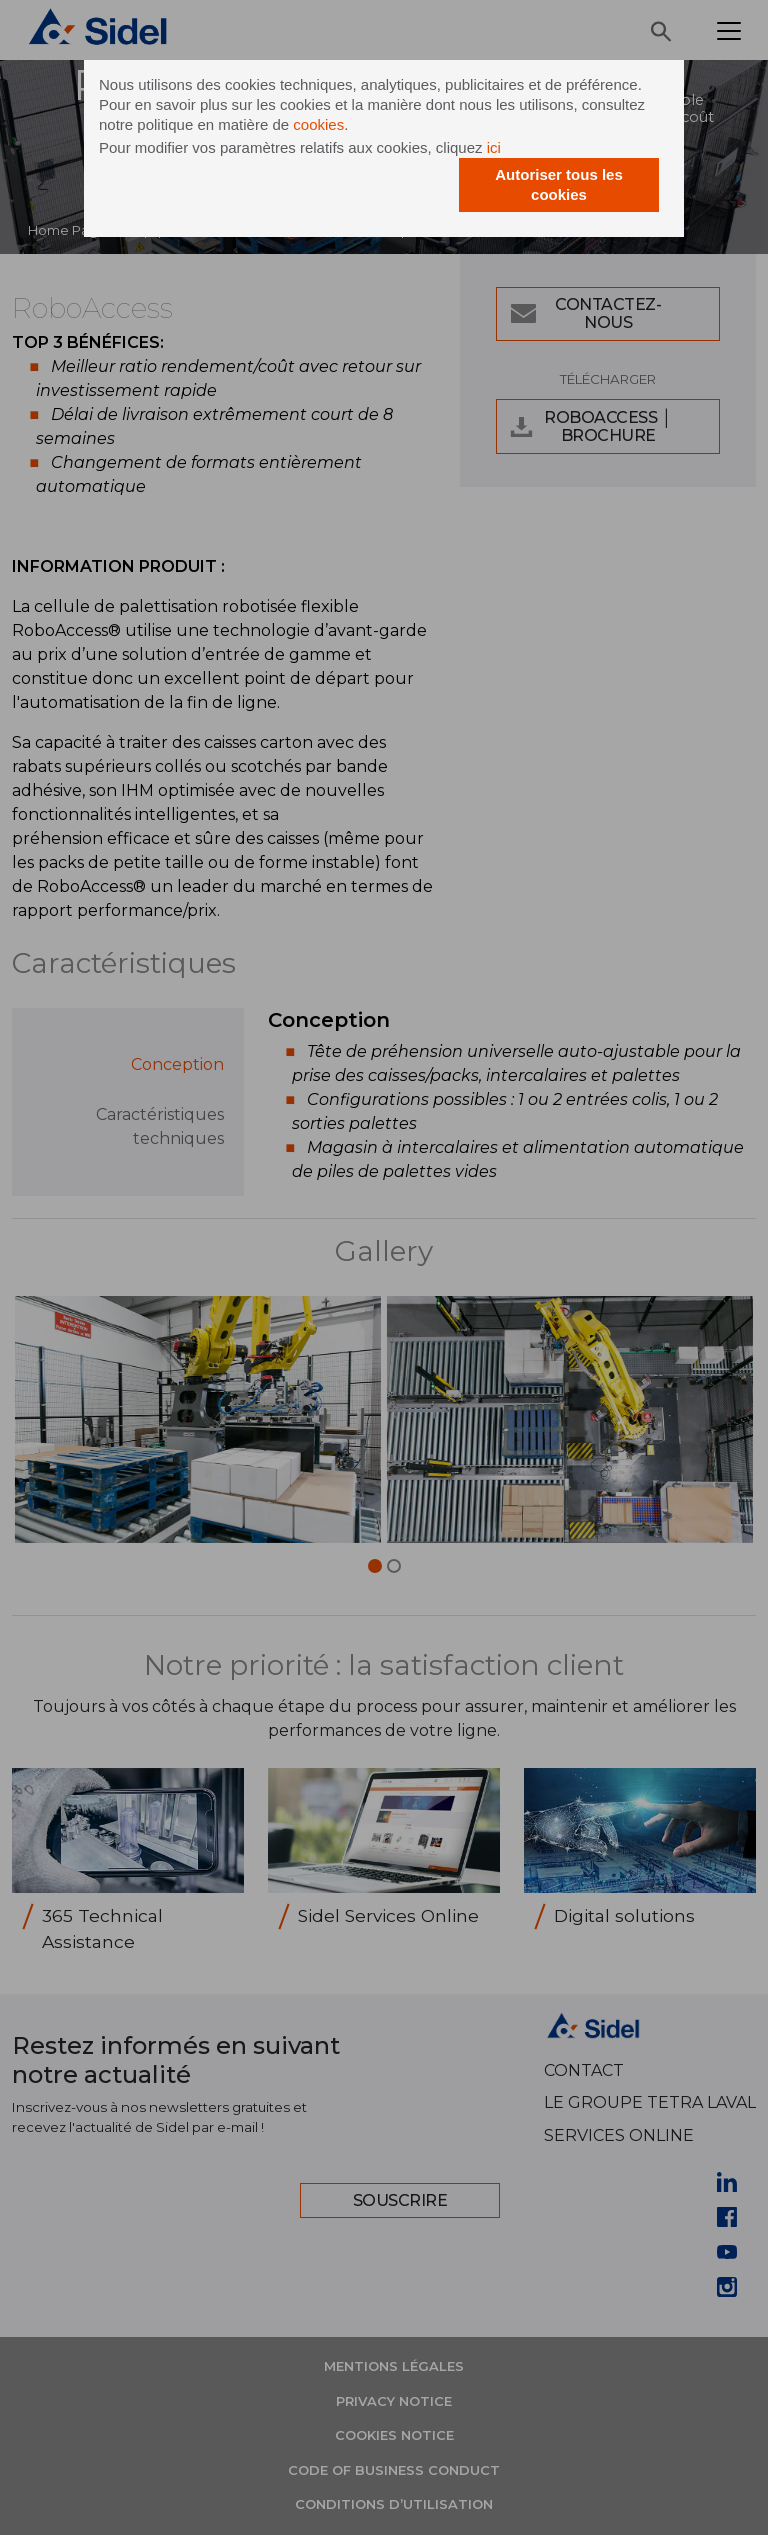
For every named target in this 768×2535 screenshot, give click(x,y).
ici (494, 147)
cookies (318, 124)
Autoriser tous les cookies (559, 184)
